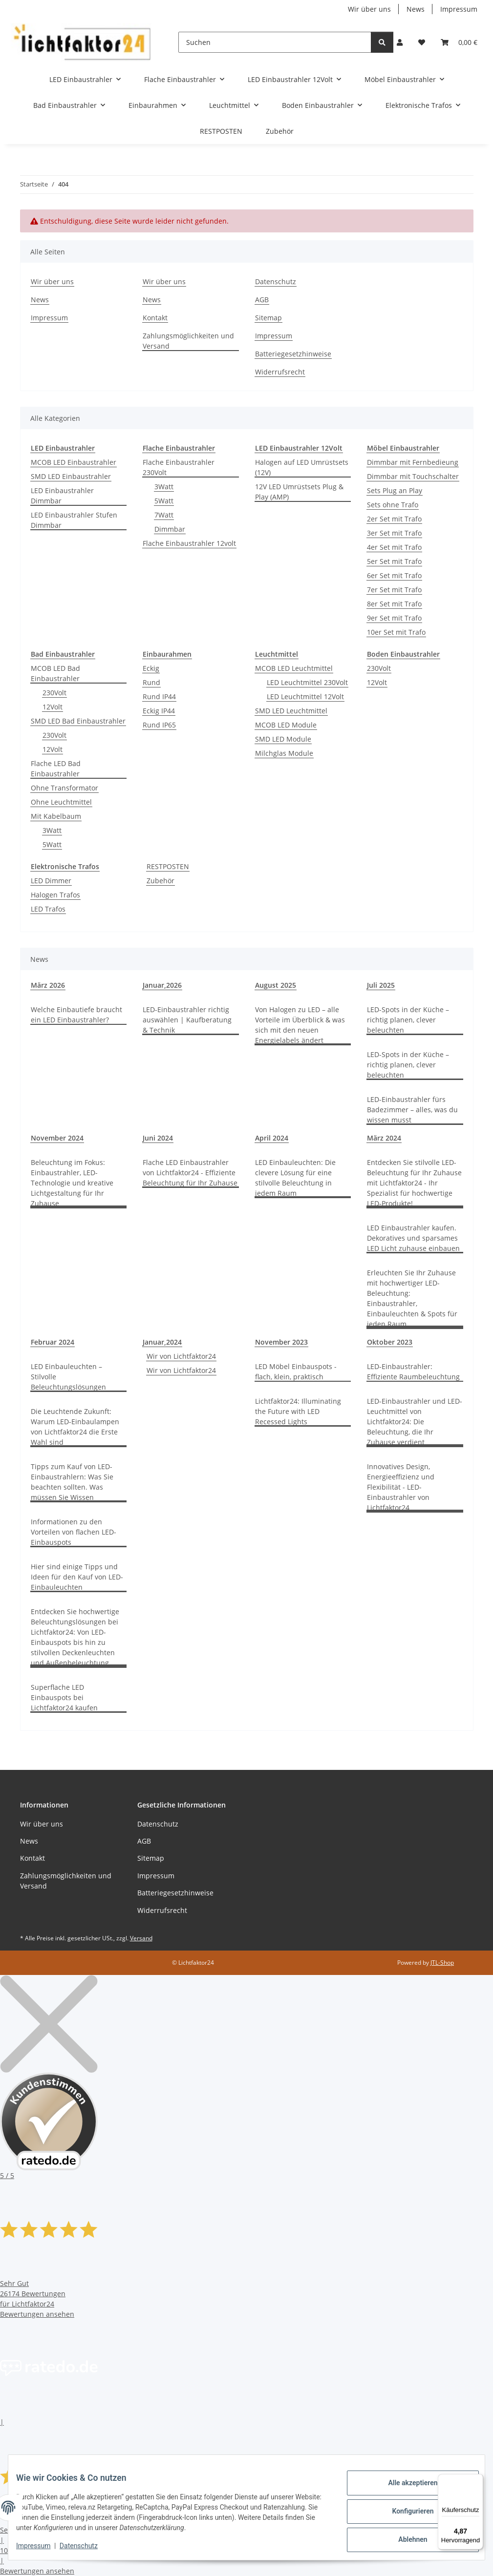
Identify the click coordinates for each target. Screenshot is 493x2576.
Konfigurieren (405, 2512)
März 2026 (48, 985)
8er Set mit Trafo (394, 603)
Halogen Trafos (55, 894)
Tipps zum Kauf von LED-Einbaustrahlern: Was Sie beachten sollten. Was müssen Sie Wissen (72, 1482)
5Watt (163, 500)
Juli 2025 (381, 985)
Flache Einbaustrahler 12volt (189, 543)
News (416, 9)
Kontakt (155, 317)
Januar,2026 (162, 985)
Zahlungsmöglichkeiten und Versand (188, 341)
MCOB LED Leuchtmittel (294, 668)
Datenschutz (86, 2547)
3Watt (163, 486)
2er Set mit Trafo (394, 518)
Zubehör (160, 880)
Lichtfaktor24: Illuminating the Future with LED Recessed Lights (298, 1411)
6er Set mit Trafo (394, 575)
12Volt (53, 706)
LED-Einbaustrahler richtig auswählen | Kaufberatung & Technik (187, 1020)
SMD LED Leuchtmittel (291, 710)
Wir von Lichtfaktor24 (181, 1356)
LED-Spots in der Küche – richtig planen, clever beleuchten (408, 1020)
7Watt (163, 514)
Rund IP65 (159, 724)
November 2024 (57, 1138)
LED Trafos (48, 909)
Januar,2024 (162, 1342)
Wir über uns (369, 9)
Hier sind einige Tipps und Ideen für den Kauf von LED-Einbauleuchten (77, 1577)
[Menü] (477, 2480)
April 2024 (271, 1138)
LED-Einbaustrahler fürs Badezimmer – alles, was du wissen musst (412, 1109)
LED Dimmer (51, 880)
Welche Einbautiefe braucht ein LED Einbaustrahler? (76, 1014)
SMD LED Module (283, 739)
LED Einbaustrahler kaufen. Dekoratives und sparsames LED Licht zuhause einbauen (413, 1238)
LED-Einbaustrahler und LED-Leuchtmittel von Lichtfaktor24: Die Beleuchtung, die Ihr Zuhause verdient (414, 1421)
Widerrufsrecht (280, 371)
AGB (262, 299)
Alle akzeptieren (404, 2487)
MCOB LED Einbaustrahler (73, 462)
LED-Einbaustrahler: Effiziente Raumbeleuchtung (413, 1371)
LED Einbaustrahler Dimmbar (62, 495)
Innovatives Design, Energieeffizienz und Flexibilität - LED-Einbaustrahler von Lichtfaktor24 (400, 1487)
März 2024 (384, 1138)
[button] (399, 42)
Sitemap (268, 317)
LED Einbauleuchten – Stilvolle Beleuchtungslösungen (68, 1377)
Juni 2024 (158, 1138)
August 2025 (275, 985)
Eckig (151, 668)
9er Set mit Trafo (394, 618)
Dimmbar (169, 529)
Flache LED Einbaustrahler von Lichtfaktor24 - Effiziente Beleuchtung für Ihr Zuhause (190, 1172)
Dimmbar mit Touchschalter (413, 476)
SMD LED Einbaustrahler (71, 476)
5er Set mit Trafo (394, 561)
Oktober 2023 (389, 1342)
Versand (141, 1938)
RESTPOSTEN (168, 866)
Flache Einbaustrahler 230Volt (178, 467)
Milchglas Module (284, 753)
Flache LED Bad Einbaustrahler (56, 768)
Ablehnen (404, 2537)
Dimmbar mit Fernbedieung (412, 462)
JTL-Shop (442, 1962)
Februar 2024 (52, 1342)
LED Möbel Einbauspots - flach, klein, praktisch (296, 1371)
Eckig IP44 (159, 710)
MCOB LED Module (286, 724)
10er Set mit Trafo (396, 632)
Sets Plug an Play (394, 490)
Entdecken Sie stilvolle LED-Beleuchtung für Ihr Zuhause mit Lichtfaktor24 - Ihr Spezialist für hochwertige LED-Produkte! (414, 1183)
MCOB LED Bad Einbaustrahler (55, 673)
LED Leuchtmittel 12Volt (305, 696)
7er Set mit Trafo (394, 589)
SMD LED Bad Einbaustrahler (78, 721)
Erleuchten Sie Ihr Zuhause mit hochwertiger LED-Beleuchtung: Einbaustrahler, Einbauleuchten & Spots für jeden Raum (412, 1298)
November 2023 (281, 1342)
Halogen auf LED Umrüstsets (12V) (301, 467)
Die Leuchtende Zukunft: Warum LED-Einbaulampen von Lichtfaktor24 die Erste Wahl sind (75, 1427)
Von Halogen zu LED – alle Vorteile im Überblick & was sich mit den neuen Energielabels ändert (300, 1025)
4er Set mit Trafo (394, 547)
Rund (151, 682)
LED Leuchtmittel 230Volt (307, 682)
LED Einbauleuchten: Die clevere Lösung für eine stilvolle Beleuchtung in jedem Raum (295, 1178)
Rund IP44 (159, 696)
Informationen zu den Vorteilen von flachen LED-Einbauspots (73, 1532)
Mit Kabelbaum (56, 816)
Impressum (41, 2547)
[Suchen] (274, 42)
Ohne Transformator (64, 787)
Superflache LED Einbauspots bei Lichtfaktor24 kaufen (64, 1697)
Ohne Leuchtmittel (61, 802)
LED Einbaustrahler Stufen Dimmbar (74, 520)
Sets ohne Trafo (392, 504)
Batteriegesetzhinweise (293, 353)
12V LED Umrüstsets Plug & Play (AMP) (299, 491)
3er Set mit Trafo (394, 533)
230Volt (54, 692)
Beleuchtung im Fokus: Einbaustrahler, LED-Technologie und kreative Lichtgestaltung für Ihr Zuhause (72, 1183)
